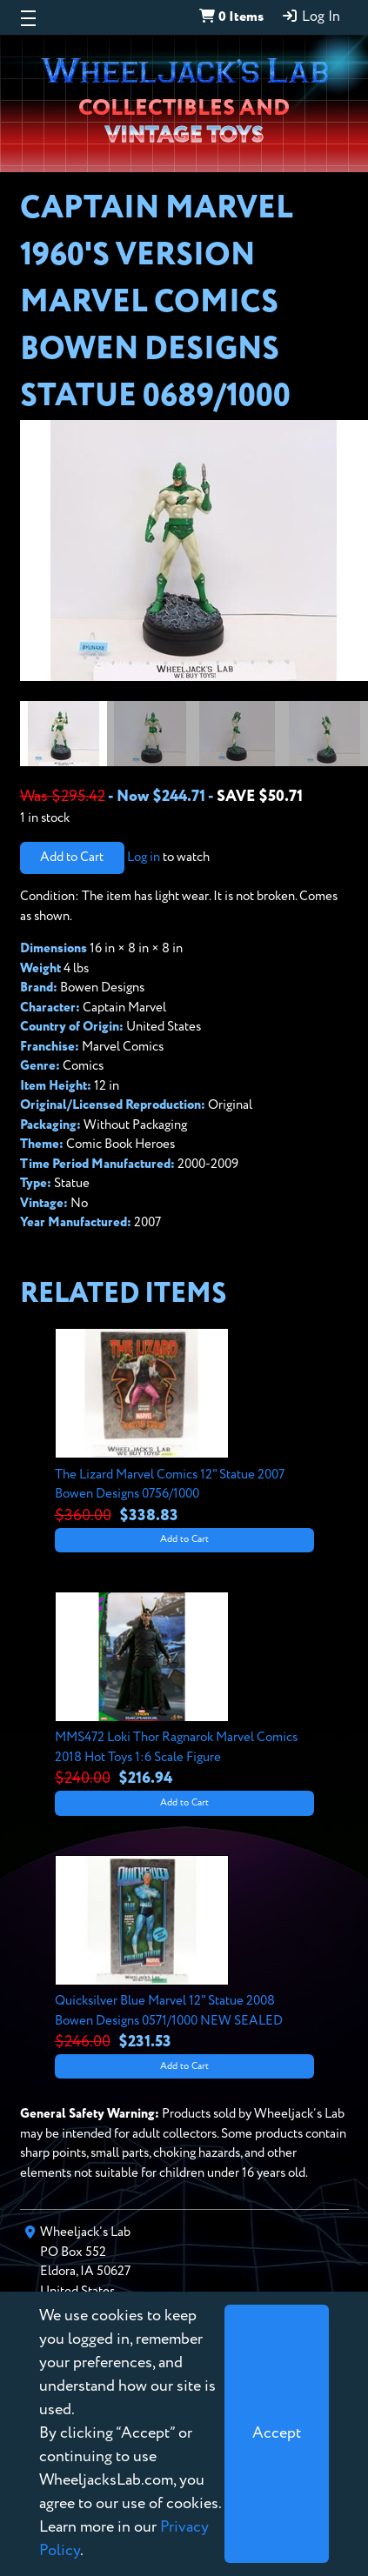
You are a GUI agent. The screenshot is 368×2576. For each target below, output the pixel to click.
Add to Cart (72, 857)
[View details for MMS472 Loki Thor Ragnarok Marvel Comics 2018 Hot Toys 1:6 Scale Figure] (184, 1692)
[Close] (276, 2434)
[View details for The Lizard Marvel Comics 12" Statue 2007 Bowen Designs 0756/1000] (184, 1428)
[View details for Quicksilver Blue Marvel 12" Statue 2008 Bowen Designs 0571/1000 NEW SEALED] (184, 1955)
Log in (143, 857)
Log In (310, 16)
